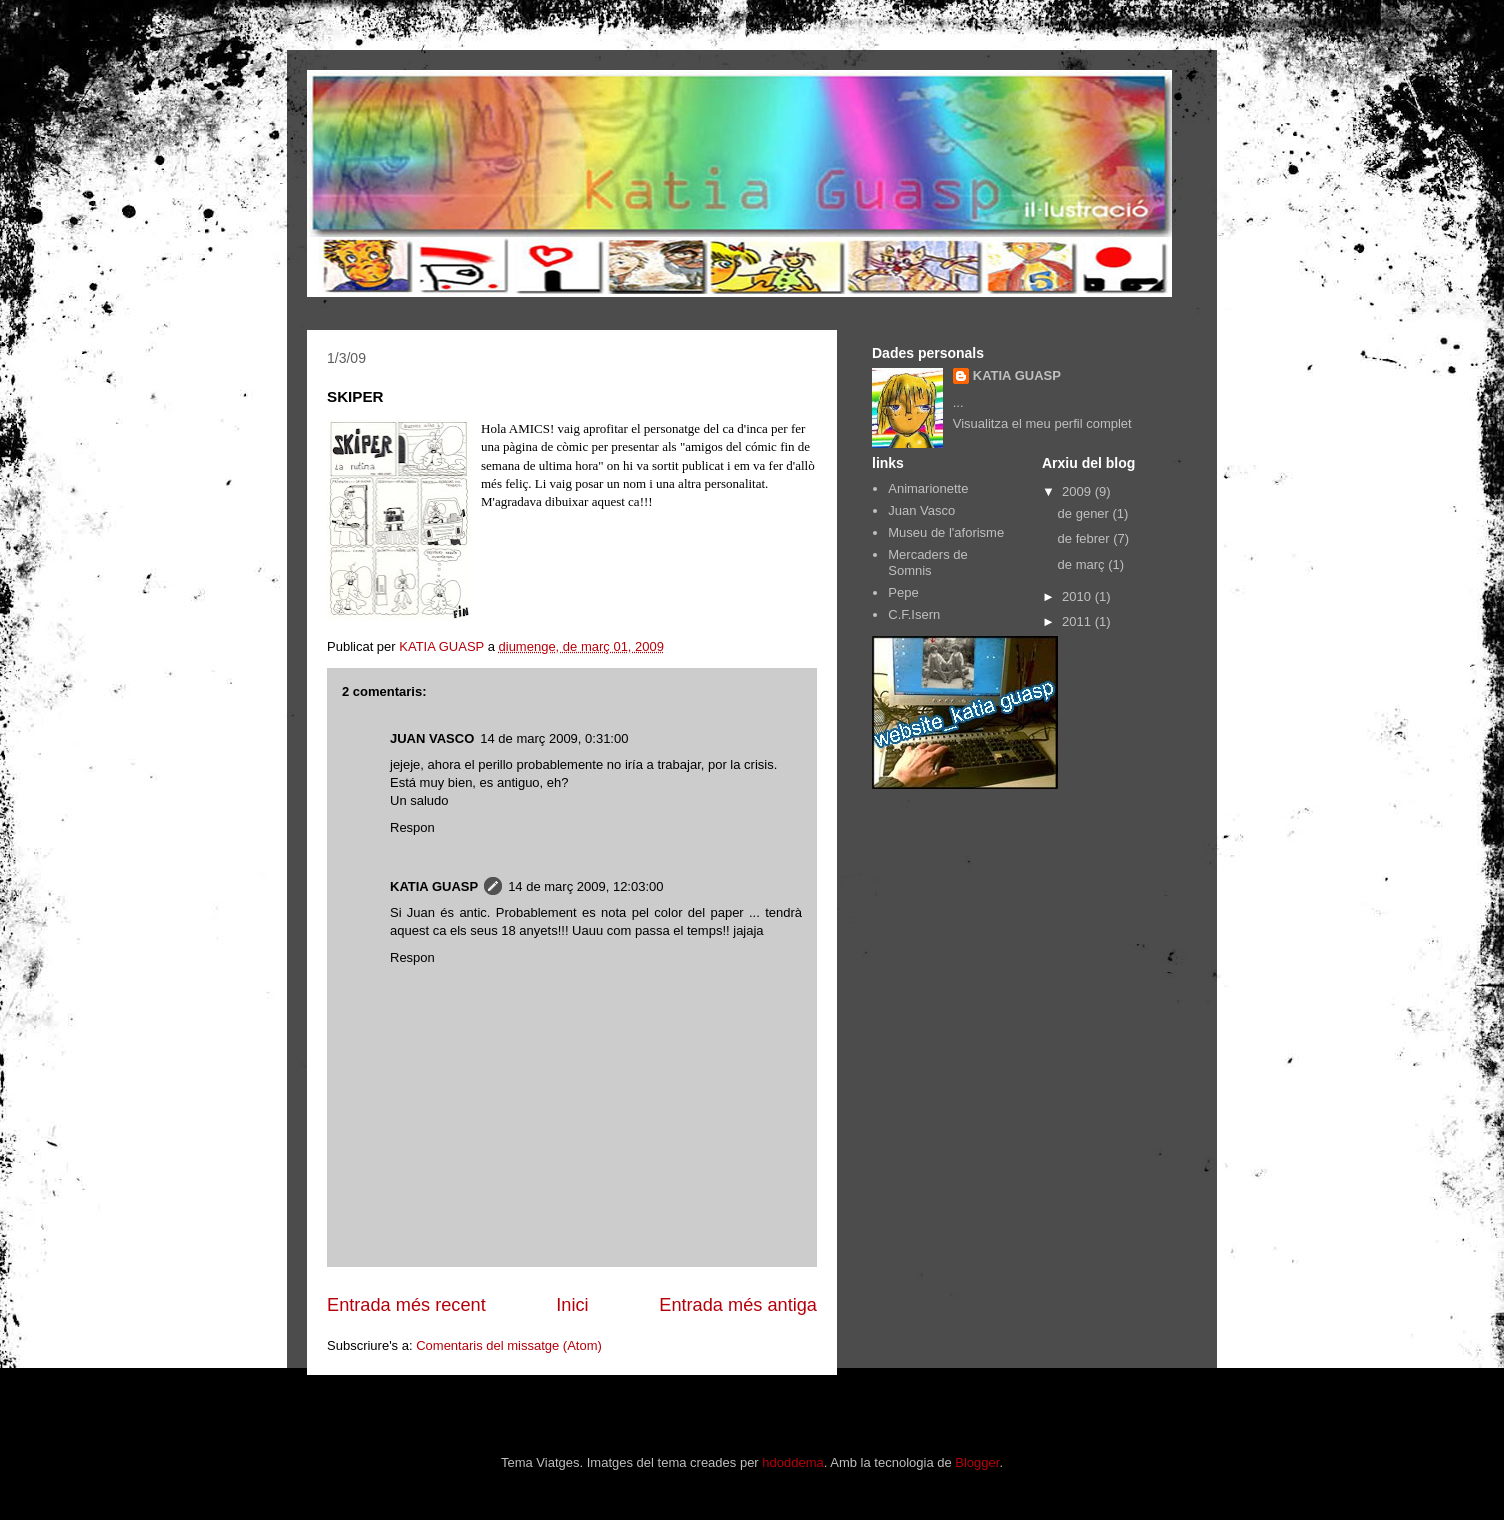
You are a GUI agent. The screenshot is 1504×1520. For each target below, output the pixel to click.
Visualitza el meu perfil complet (1042, 423)
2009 (1078, 491)
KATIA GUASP (434, 886)
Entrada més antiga (738, 1305)
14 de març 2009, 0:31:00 (554, 738)
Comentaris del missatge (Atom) (509, 1345)
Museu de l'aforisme (946, 532)
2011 (1078, 621)
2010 (1078, 596)
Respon (412, 827)
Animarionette (928, 488)
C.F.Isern (914, 614)
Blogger (977, 1462)
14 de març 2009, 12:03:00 (585, 886)
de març (1083, 564)
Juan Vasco (921, 510)
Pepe (903, 592)
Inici (572, 1305)
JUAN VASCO (432, 738)
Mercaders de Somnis (927, 562)
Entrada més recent (406, 1305)
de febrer (1086, 538)
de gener (1085, 513)
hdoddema (792, 1462)
